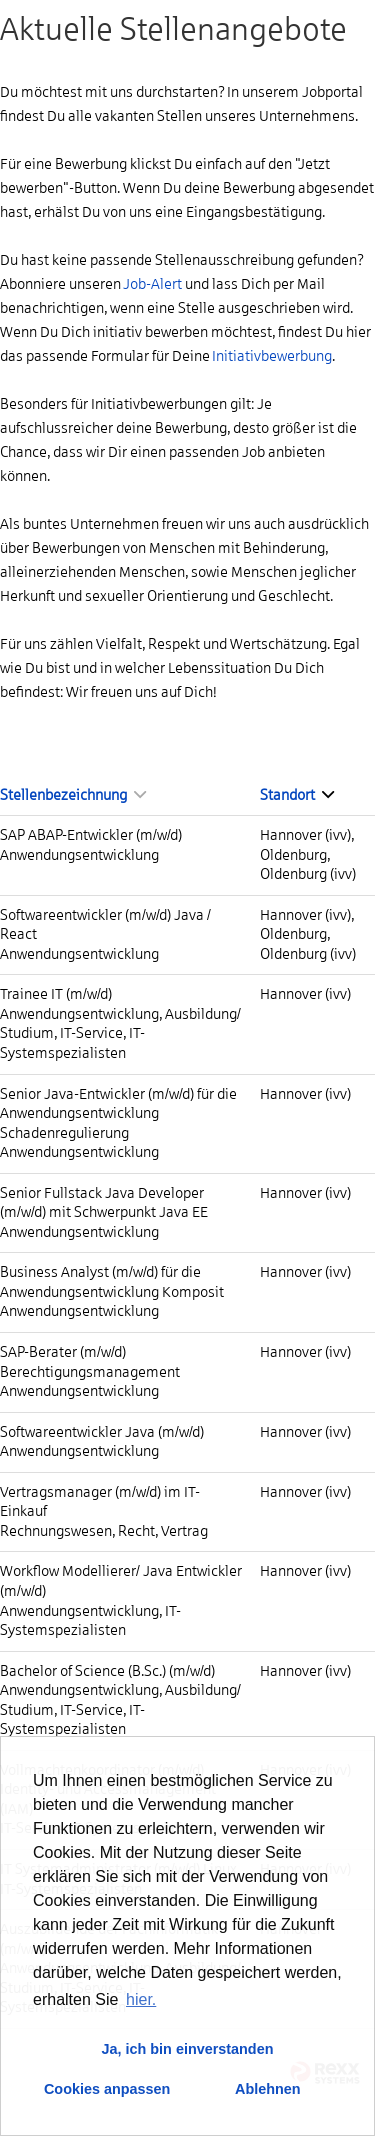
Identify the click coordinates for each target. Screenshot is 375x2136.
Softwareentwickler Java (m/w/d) (102, 1432)
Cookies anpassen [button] (107, 2089)
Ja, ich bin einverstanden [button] (188, 2049)
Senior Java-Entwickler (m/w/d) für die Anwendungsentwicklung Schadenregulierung (118, 1113)
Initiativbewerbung (272, 356)
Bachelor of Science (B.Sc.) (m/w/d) (107, 1671)
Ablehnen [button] (268, 2089)
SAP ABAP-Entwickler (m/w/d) (91, 835)
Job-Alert (152, 284)
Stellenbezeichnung (73, 795)
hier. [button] (141, 1999)
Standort (297, 795)
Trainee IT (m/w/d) (56, 994)
